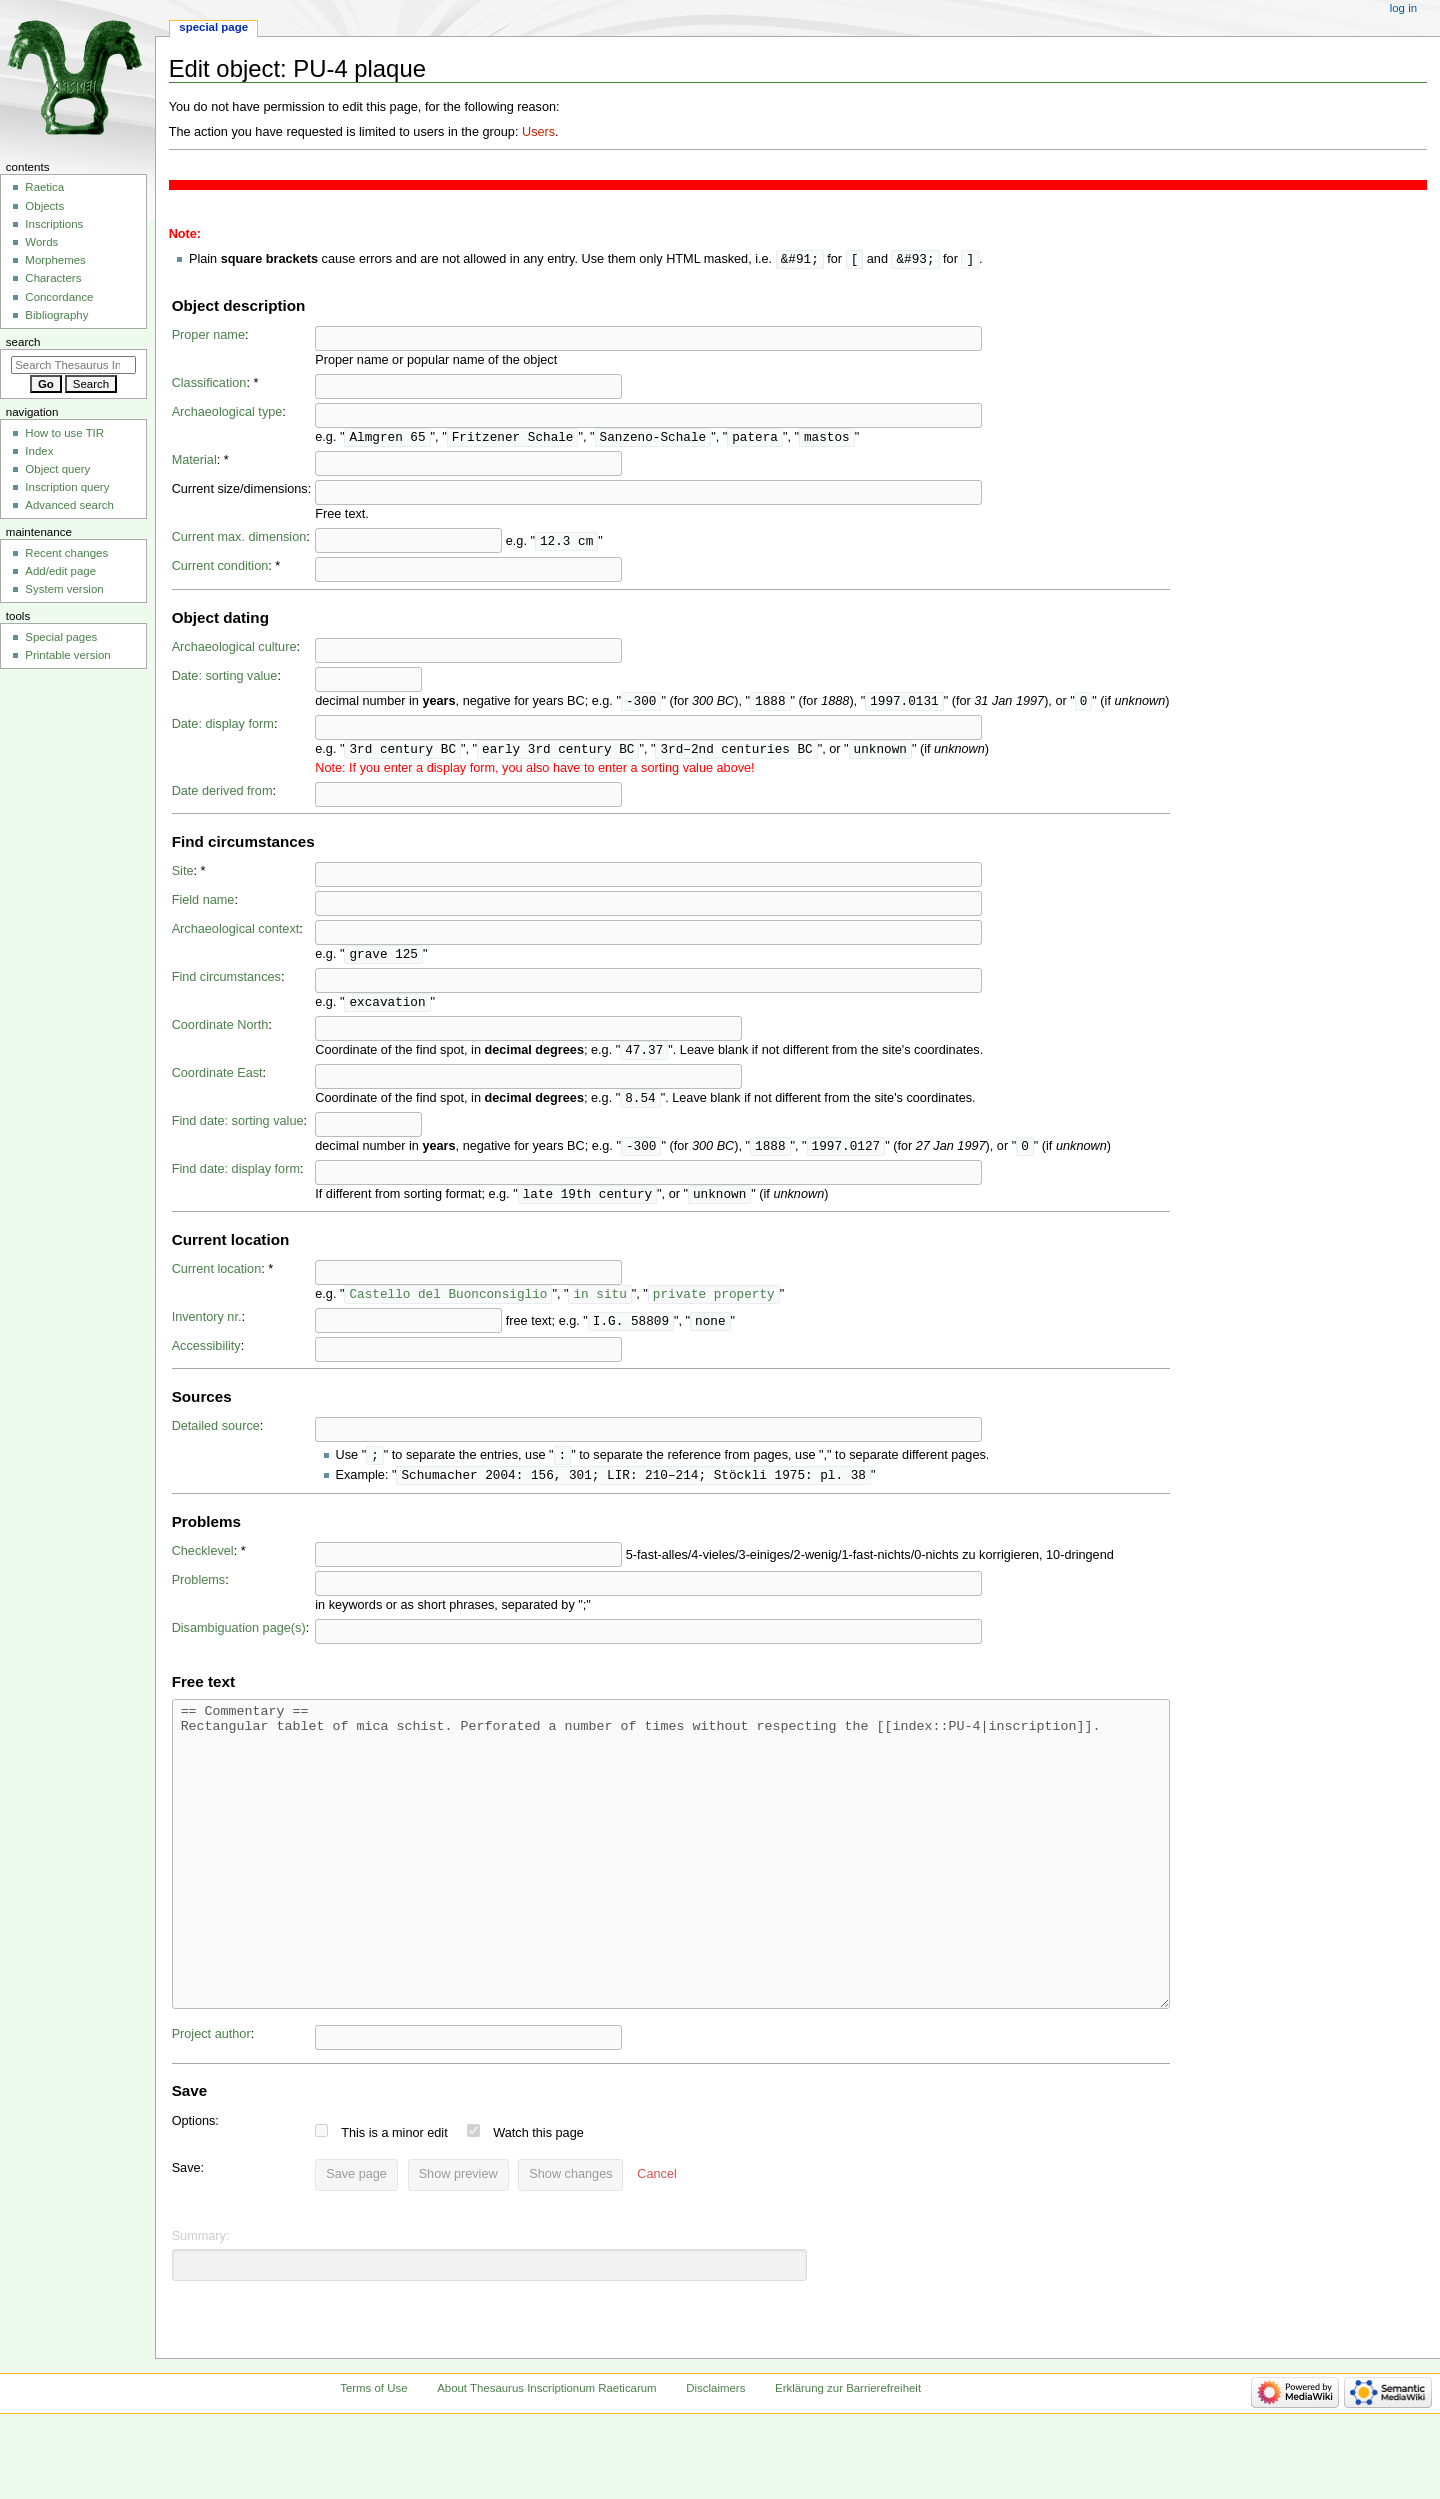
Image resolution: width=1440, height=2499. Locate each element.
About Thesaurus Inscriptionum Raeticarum (546, 2461)
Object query (57, 469)
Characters (53, 278)
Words (41, 242)
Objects (44, 206)
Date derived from (222, 795)
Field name (203, 904)
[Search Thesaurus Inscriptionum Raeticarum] (73, 365)
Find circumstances (226, 982)
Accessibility (206, 1357)
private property (714, 1304)
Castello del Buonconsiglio (448, 1304)
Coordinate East (217, 1080)
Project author (211, 2107)
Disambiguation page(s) (239, 1641)
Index (39, 451)
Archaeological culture (234, 649)
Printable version (67, 655)
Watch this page (538, 2206)
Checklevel (203, 1564)
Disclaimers (715, 2461)
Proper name (208, 336)
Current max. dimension (239, 539)
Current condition (220, 568)
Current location (217, 1279)
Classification (209, 384)
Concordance (59, 297)
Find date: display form (236, 1178)
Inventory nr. (207, 1328)
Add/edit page (60, 571)
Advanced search (69, 505)
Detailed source (216, 1437)
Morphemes (55, 260)
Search (23, 342)
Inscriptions (54, 224)
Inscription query (67, 487)
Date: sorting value (225, 678)
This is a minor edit (394, 2206)
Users (538, 132)
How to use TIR (64, 433)
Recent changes (66, 553)
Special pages (61, 637)
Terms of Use (373, 2461)
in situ (599, 1304)
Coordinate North (220, 1031)
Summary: (201, 2309)
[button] (656, 2248)
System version (64, 589)
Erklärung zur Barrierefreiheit (848, 2461)
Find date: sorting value (238, 1129)
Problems (199, 1593)
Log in (1403, 8)
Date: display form (223, 727)
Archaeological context (236, 933)
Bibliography (56, 315)
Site (183, 875)
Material (194, 462)
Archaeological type (227, 413)
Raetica (44, 187)
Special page (213, 27)
